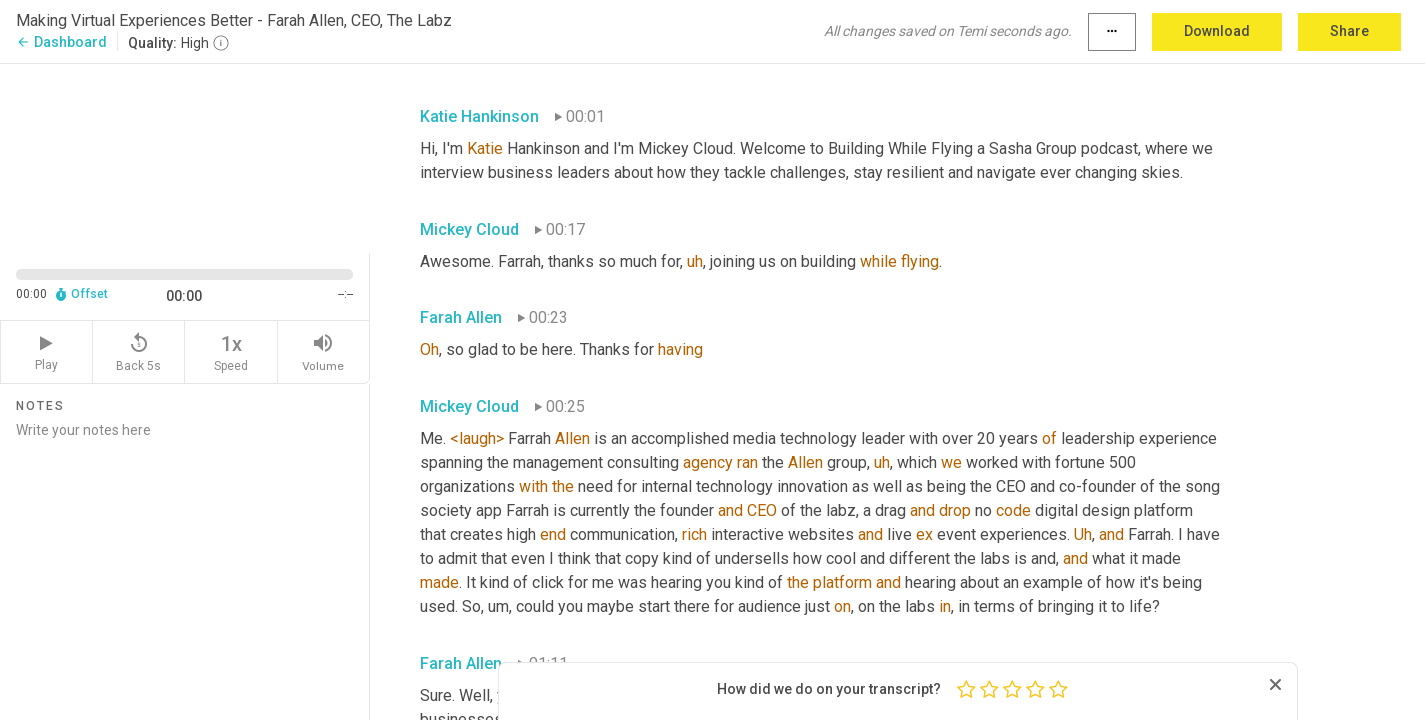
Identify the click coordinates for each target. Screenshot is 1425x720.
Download (1217, 31)
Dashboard (61, 42)
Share (1349, 31)
